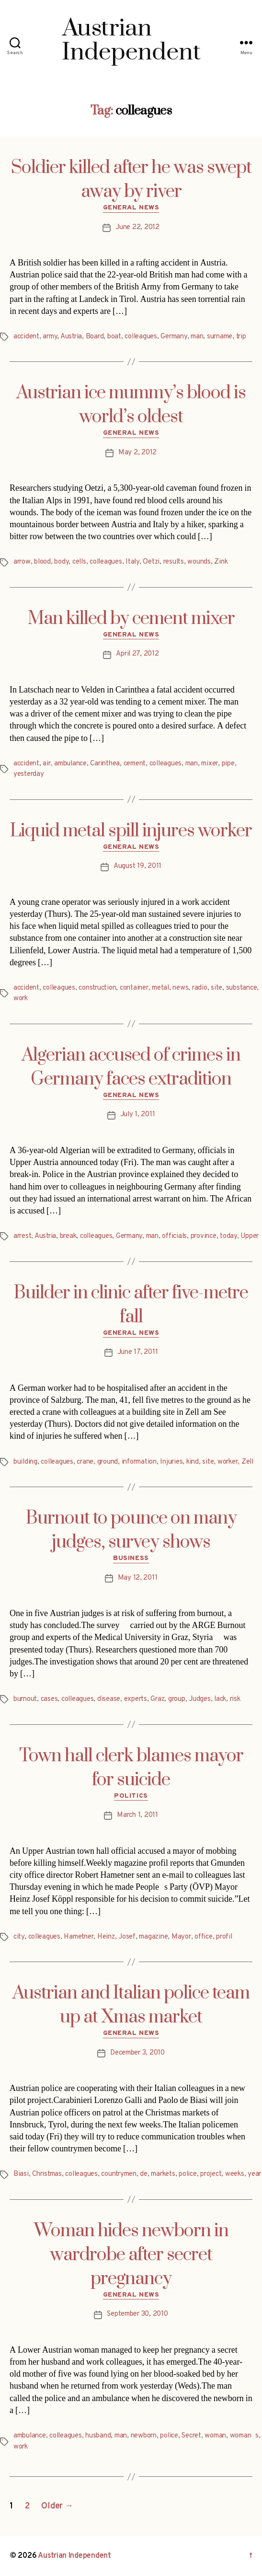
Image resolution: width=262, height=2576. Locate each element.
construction (97, 988)
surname (219, 336)
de (144, 2174)
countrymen (118, 2174)
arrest (22, 1236)
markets (163, 2174)
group (176, 1699)
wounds (198, 561)
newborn (144, 2435)
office (203, 1936)
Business (130, 1558)
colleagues (141, 336)
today (228, 1236)
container (134, 988)
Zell (247, 1462)
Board (95, 336)
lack (220, 1699)
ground (107, 1462)
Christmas (47, 2174)
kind (192, 1462)
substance (241, 988)
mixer (209, 763)
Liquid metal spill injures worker (131, 831)
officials (174, 1236)
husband (98, 2435)
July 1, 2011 (137, 1114)
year (254, 2174)
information (139, 1462)
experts (135, 1699)
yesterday (28, 774)
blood (42, 561)
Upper (249, 1236)
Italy (132, 561)
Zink (221, 561)
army (50, 336)
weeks (234, 2174)
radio (199, 988)
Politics (131, 1796)
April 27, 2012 (137, 653)
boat (114, 336)
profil (224, 1936)
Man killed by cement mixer (131, 618)
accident (26, 336)
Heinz (106, 1936)
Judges (199, 1699)
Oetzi (151, 561)
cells (79, 561)
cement (135, 763)
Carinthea (105, 763)
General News (131, 208)
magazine (153, 1936)
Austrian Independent (74, 2556)
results (173, 561)
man (197, 336)
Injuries (171, 1462)
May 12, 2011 (138, 1578)
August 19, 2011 (137, 866)
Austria (71, 336)
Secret (191, 2435)
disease (108, 1699)
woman (215, 2435)
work (20, 998)
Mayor (181, 1936)
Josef (127, 1936)
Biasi (21, 2174)
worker (227, 1462)
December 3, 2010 (137, 2052)
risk (235, 1699)
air (46, 763)
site (216, 988)
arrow (22, 561)
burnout (25, 1699)
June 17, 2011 (137, 1352)
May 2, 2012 (137, 452)
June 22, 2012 (137, 227)
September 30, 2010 (137, 2314)
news (180, 988)
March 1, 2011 (137, 1815)
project (210, 2174)
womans (244, 2435)
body (61, 561)
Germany (173, 336)
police (187, 2174)
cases (49, 1699)
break (68, 1236)
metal (160, 988)
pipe (228, 763)
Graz (157, 1699)
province (203, 1236)
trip (241, 336)
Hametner (78, 1936)
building (25, 1462)
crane (85, 1462)
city (18, 1936)
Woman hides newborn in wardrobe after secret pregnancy (131, 2254)
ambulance (70, 763)
